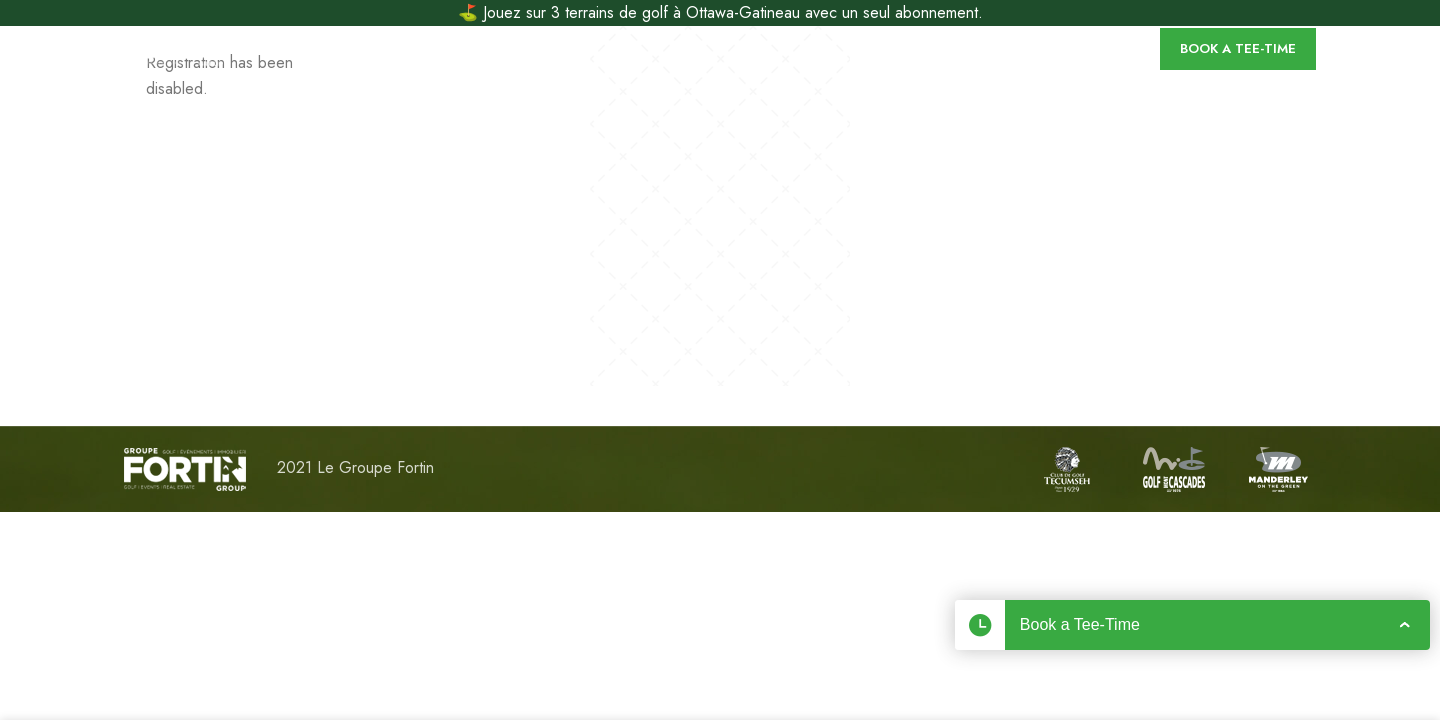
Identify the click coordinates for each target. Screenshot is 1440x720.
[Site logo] (173, 46)
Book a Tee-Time (1238, 48)
